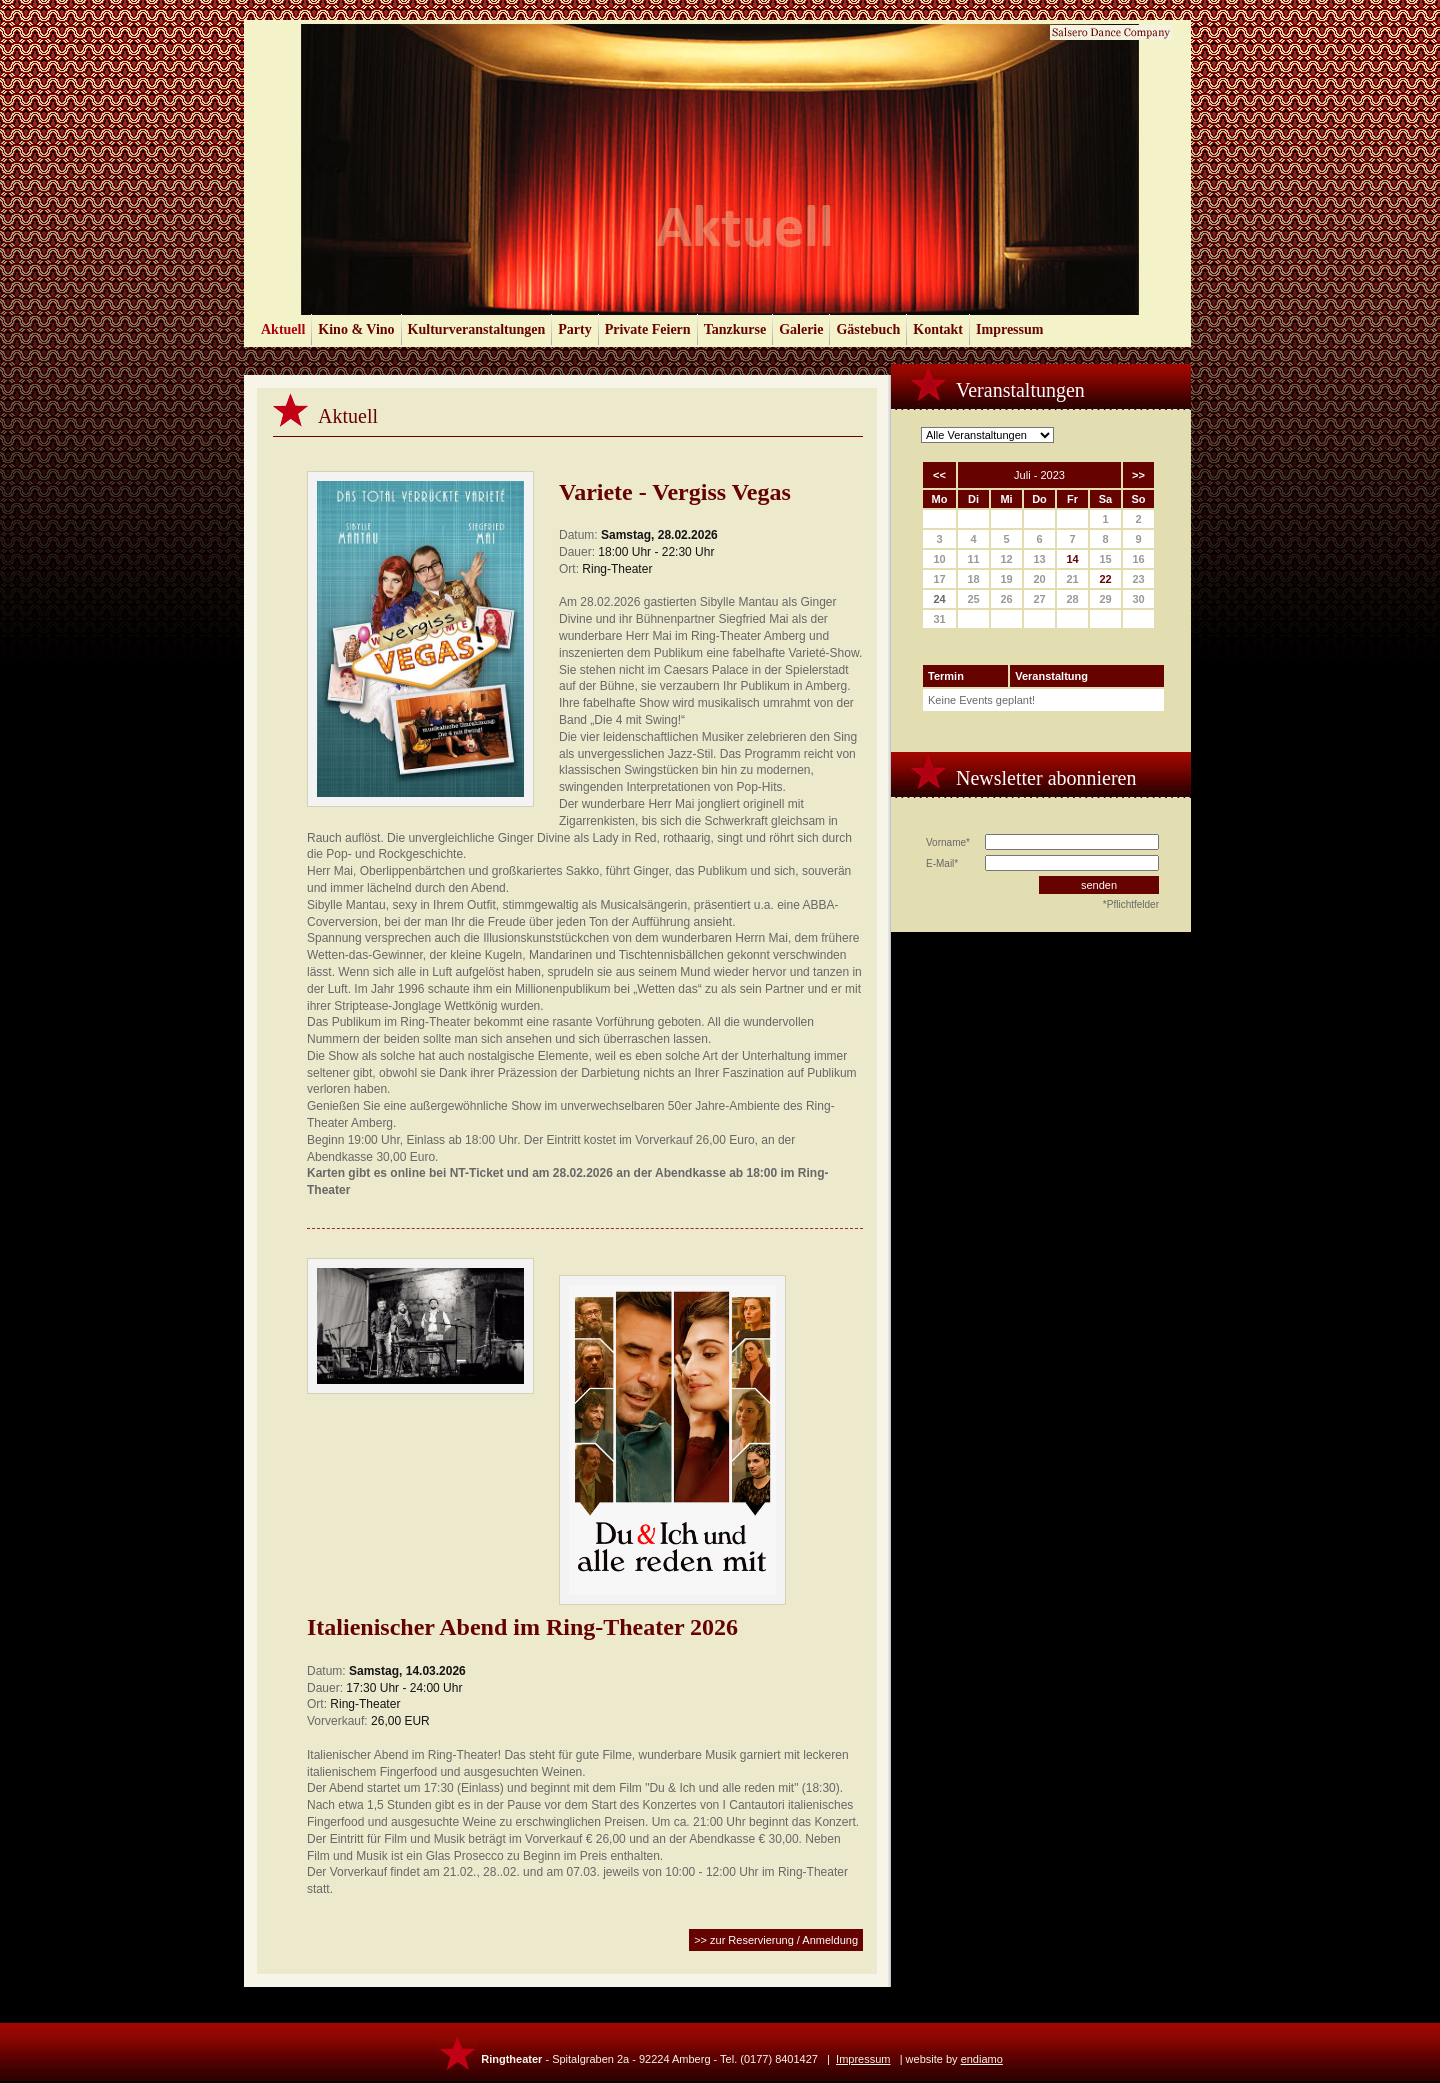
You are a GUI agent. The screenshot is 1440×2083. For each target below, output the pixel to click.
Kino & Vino (356, 329)
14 (1072, 559)
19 (1006, 579)
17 (939, 579)
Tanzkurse (735, 329)
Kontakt (938, 329)
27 (1039, 599)
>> (1138, 475)
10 (939, 559)
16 (1138, 559)
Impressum (1009, 329)
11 (973, 559)
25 (973, 599)
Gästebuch (868, 329)
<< (939, 475)
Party (574, 329)
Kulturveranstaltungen (477, 329)
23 (1138, 579)
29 (1105, 599)
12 (1006, 559)
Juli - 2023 (1039, 475)
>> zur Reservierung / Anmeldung (776, 1940)
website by (954, 2059)
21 (1072, 579)
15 (1105, 559)
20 (1039, 579)
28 (1072, 599)
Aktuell (283, 329)
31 (939, 619)
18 (973, 579)
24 (939, 599)
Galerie (801, 329)
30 (1138, 599)
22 (1105, 579)
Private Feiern (648, 329)
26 (1006, 599)
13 (1039, 559)
